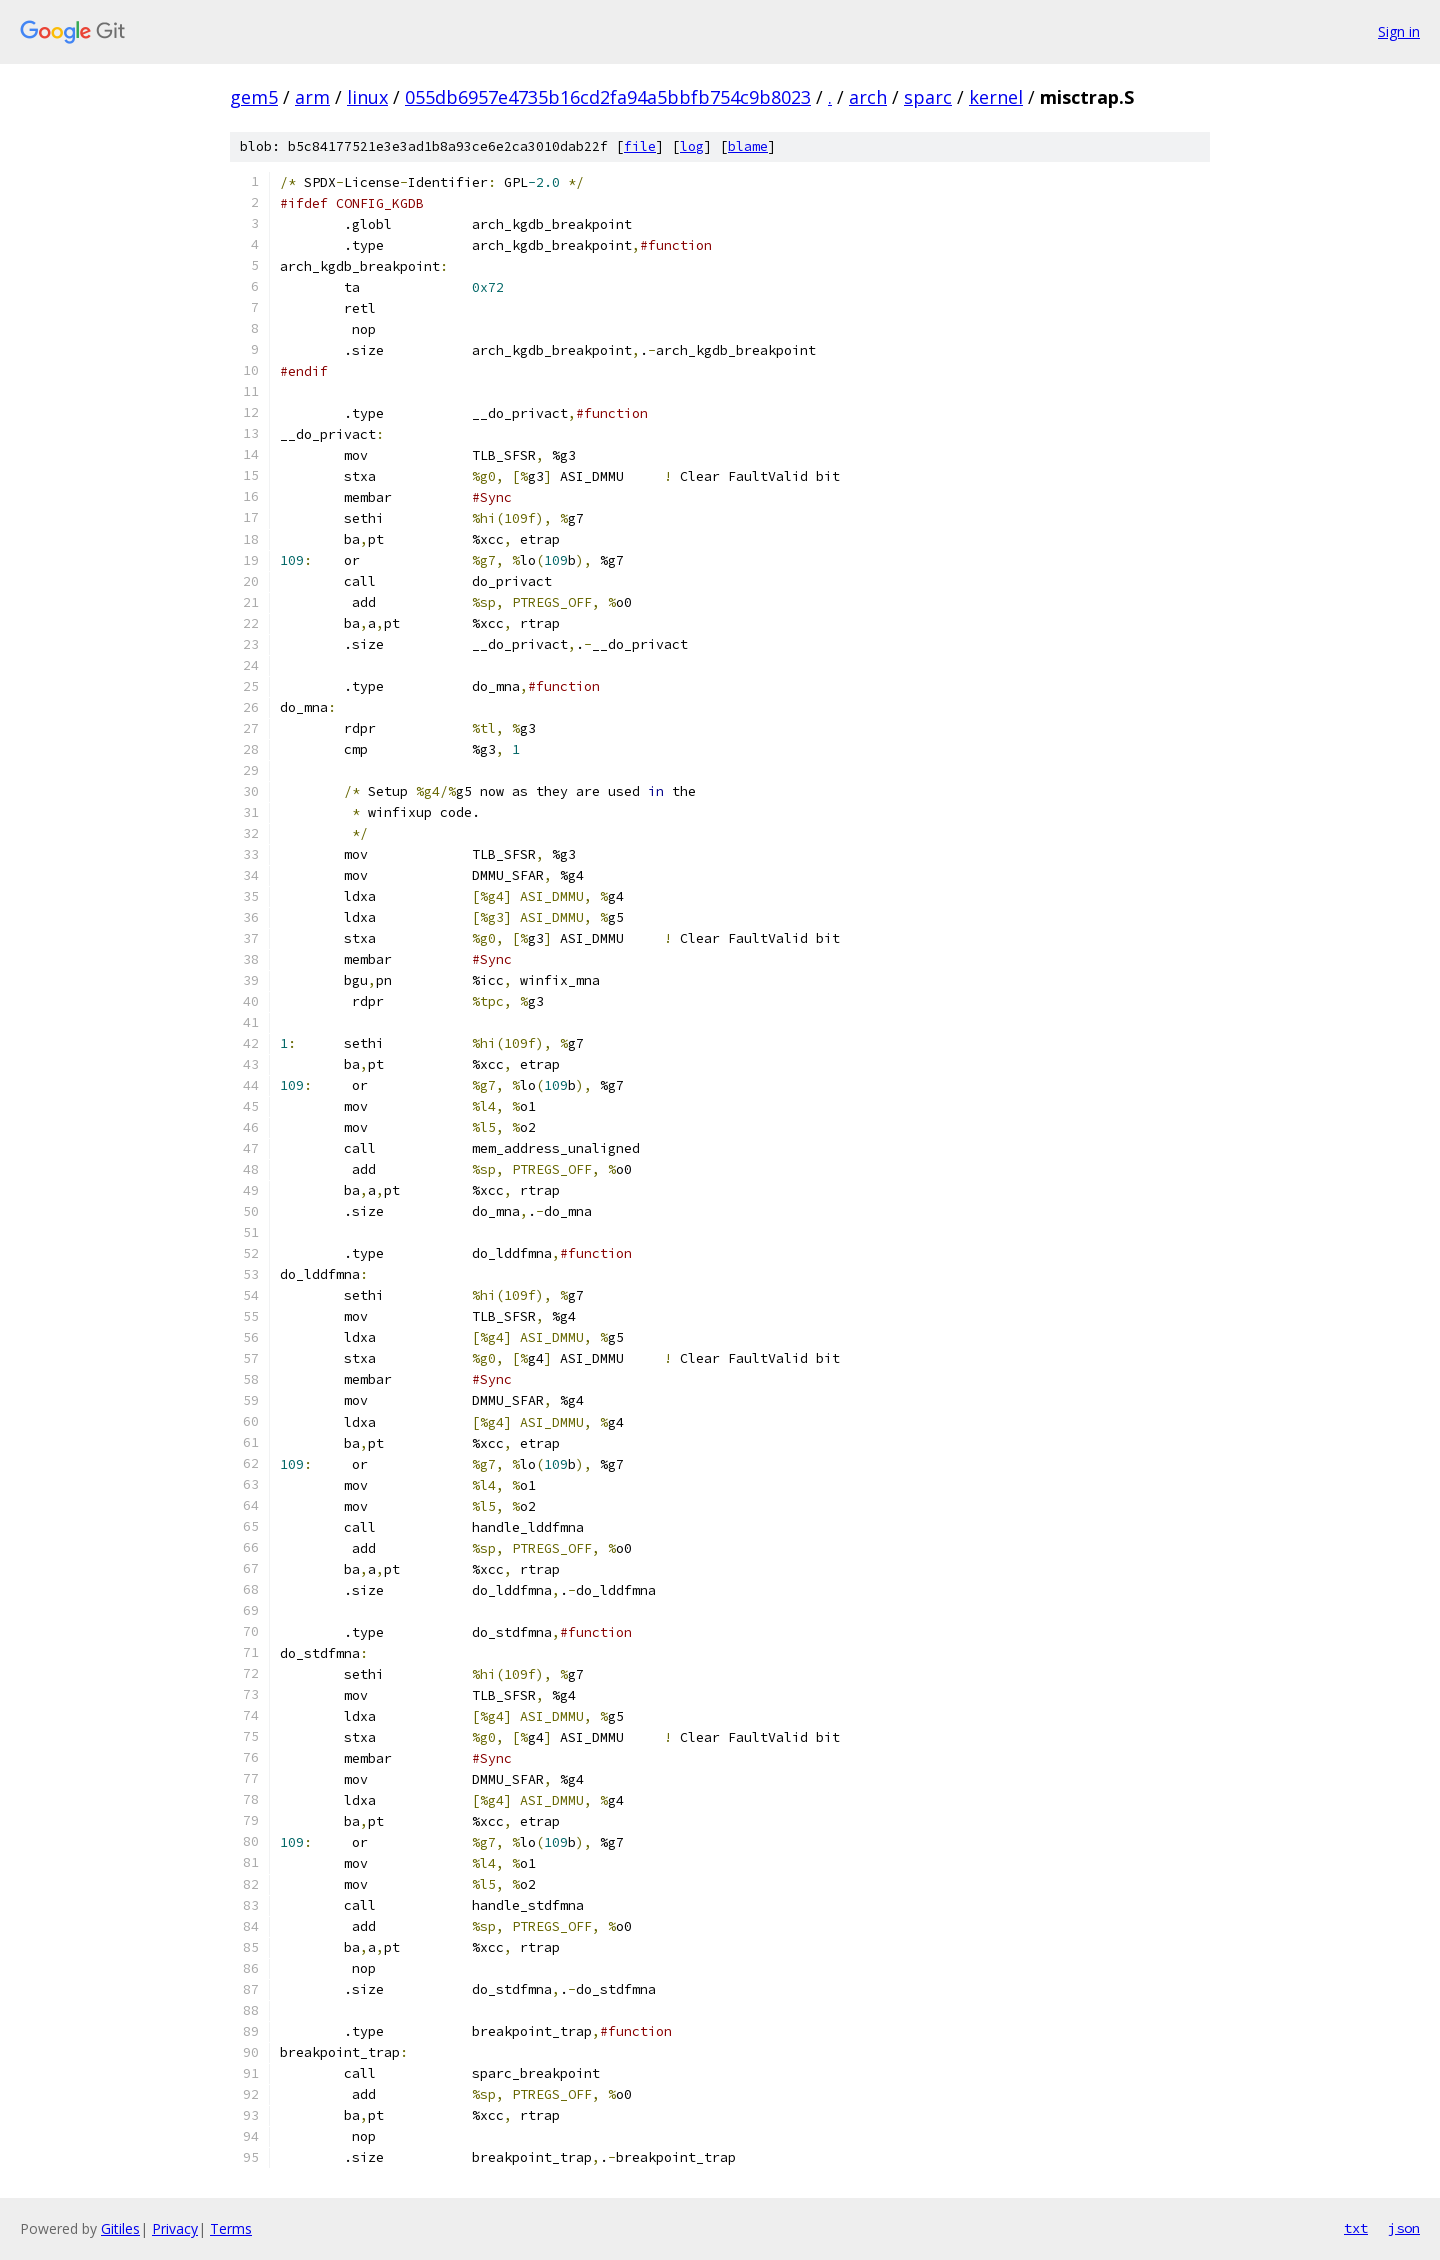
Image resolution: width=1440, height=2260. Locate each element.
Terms (231, 2228)
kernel (996, 97)
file (640, 146)
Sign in (1399, 31)
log (692, 146)
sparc (928, 97)
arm (312, 97)
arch (868, 97)
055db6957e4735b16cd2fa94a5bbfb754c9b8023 (608, 97)
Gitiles (120, 2228)
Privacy (175, 2228)
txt (1356, 2228)
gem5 (254, 97)
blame (748, 146)
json (1404, 2228)
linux (367, 97)
